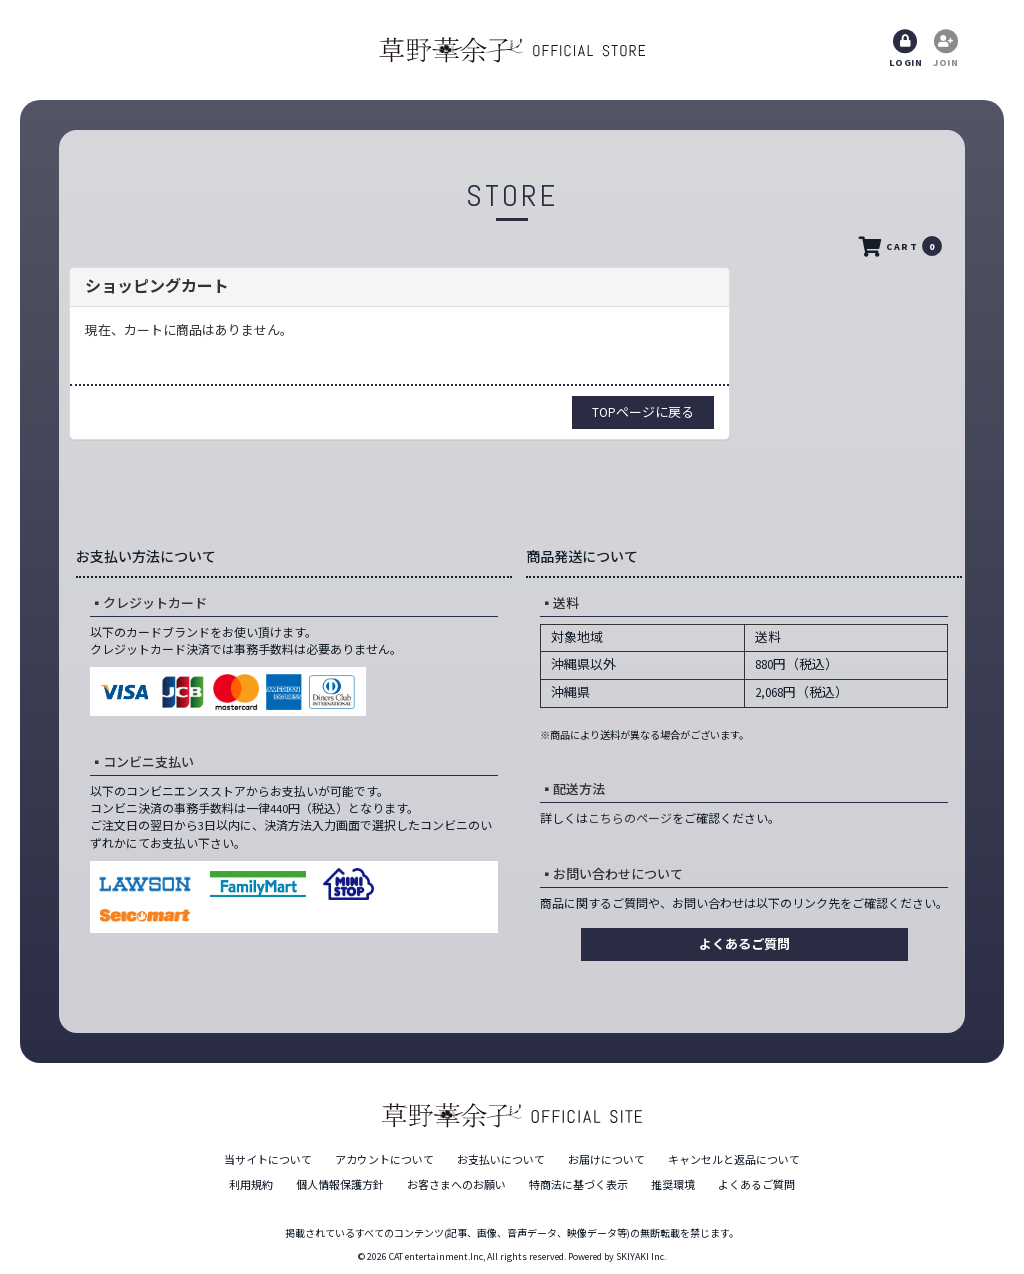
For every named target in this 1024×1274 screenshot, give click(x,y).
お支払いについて (501, 1160)
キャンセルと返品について (734, 1160)
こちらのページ (630, 818)
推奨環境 (673, 1185)
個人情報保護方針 (340, 1185)
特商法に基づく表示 (578, 1185)
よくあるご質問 (744, 944)
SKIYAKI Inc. (641, 1256)
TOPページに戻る (643, 412)
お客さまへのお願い (456, 1185)
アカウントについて (384, 1160)
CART (899, 247)
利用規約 (251, 1185)
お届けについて (606, 1160)
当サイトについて (268, 1160)
